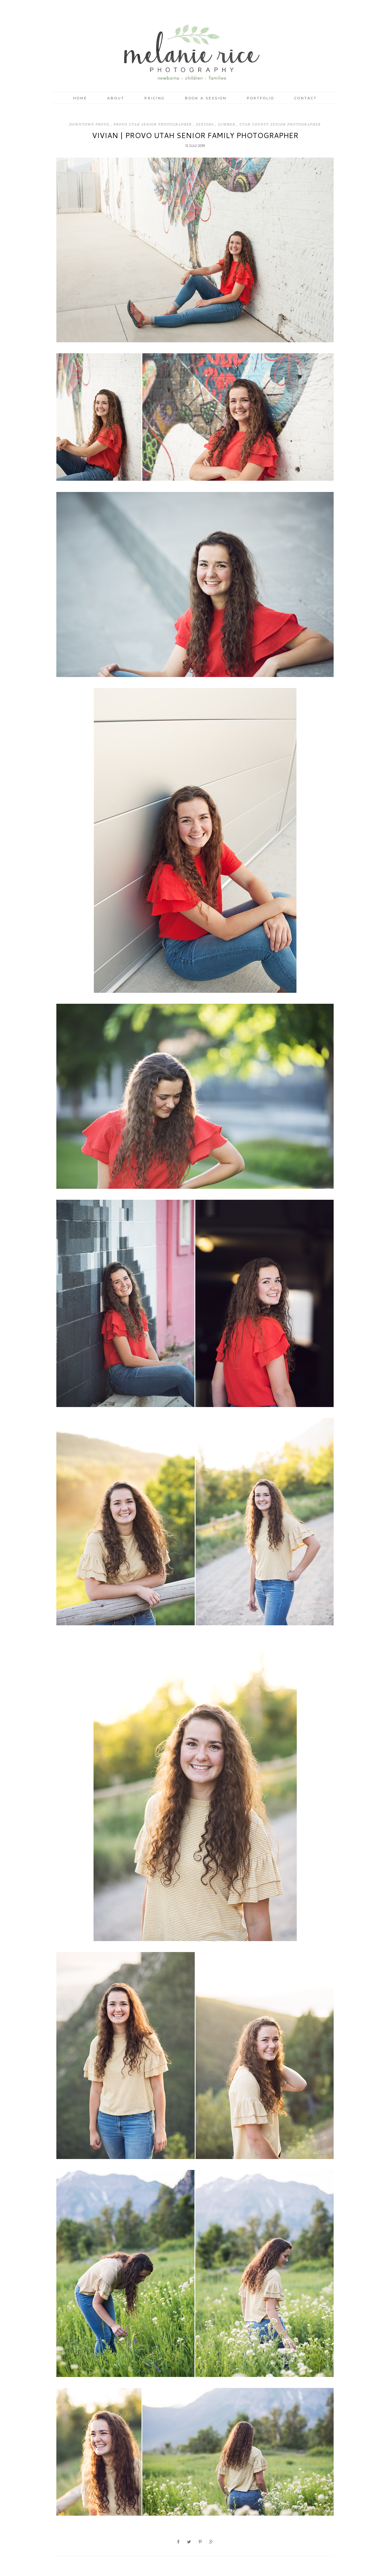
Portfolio (260, 98)
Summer (227, 124)
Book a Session (206, 98)
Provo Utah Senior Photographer (153, 124)
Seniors (205, 124)
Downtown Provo (90, 124)
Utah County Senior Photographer (280, 124)
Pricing (154, 98)
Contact (305, 98)
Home (80, 98)
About (115, 98)
